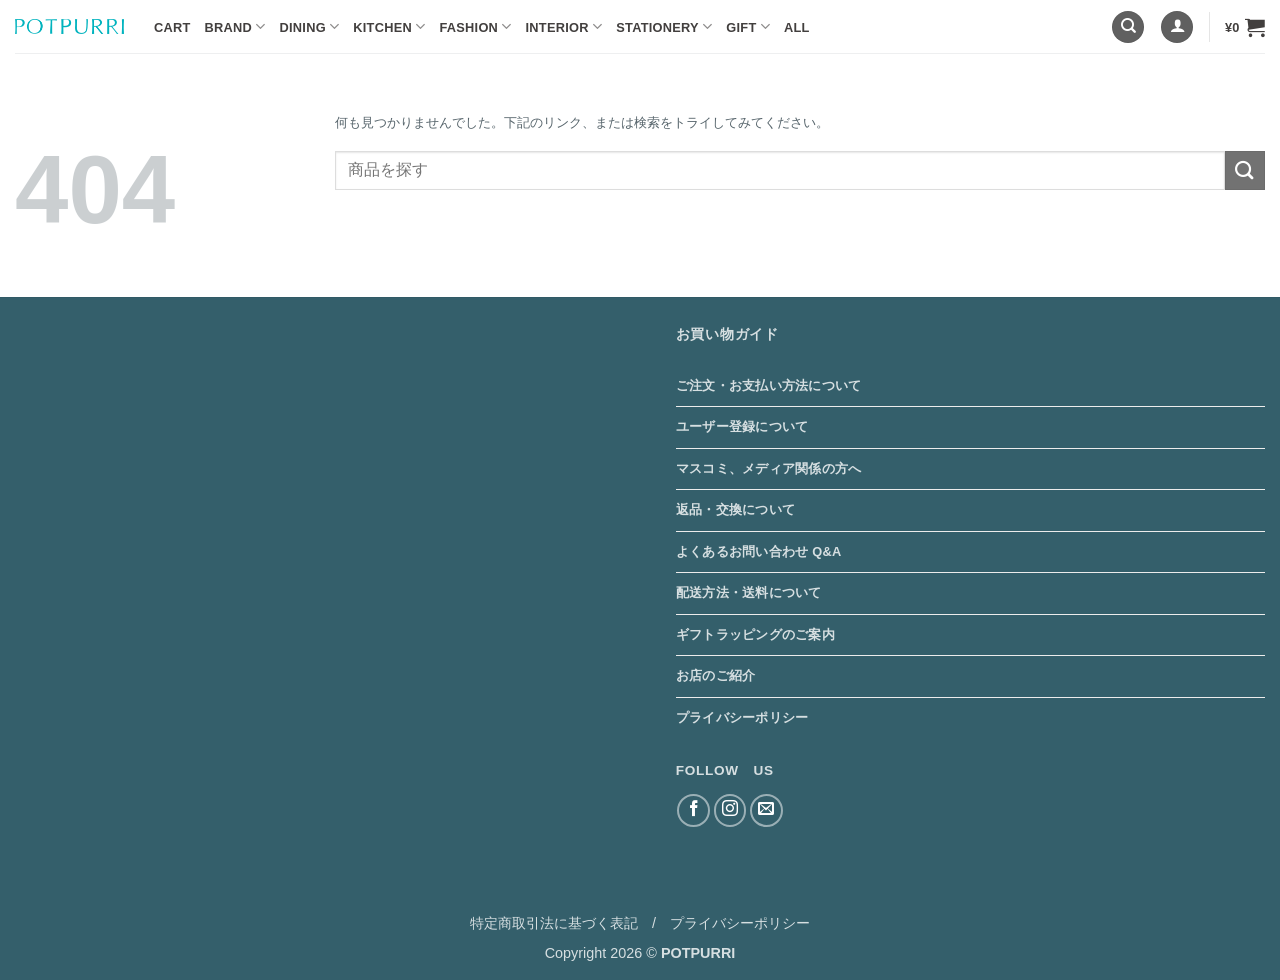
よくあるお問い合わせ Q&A (759, 551)
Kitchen (389, 26)
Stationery (664, 26)
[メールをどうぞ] (766, 810)
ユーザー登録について (742, 426)
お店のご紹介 (716, 675)
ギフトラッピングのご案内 (755, 634)
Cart (172, 27)
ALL (797, 27)
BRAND (235, 26)
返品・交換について (735, 509)
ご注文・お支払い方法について (769, 385)
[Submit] (1245, 170)
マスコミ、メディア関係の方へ (769, 468)
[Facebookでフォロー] (693, 810)
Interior (564, 26)
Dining (310, 26)
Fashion (475, 26)
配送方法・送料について (749, 592)
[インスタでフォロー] (730, 810)
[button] (1177, 27)
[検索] (1128, 27)
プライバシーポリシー (742, 717)
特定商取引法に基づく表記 (554, 923)
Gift (748, 26)
